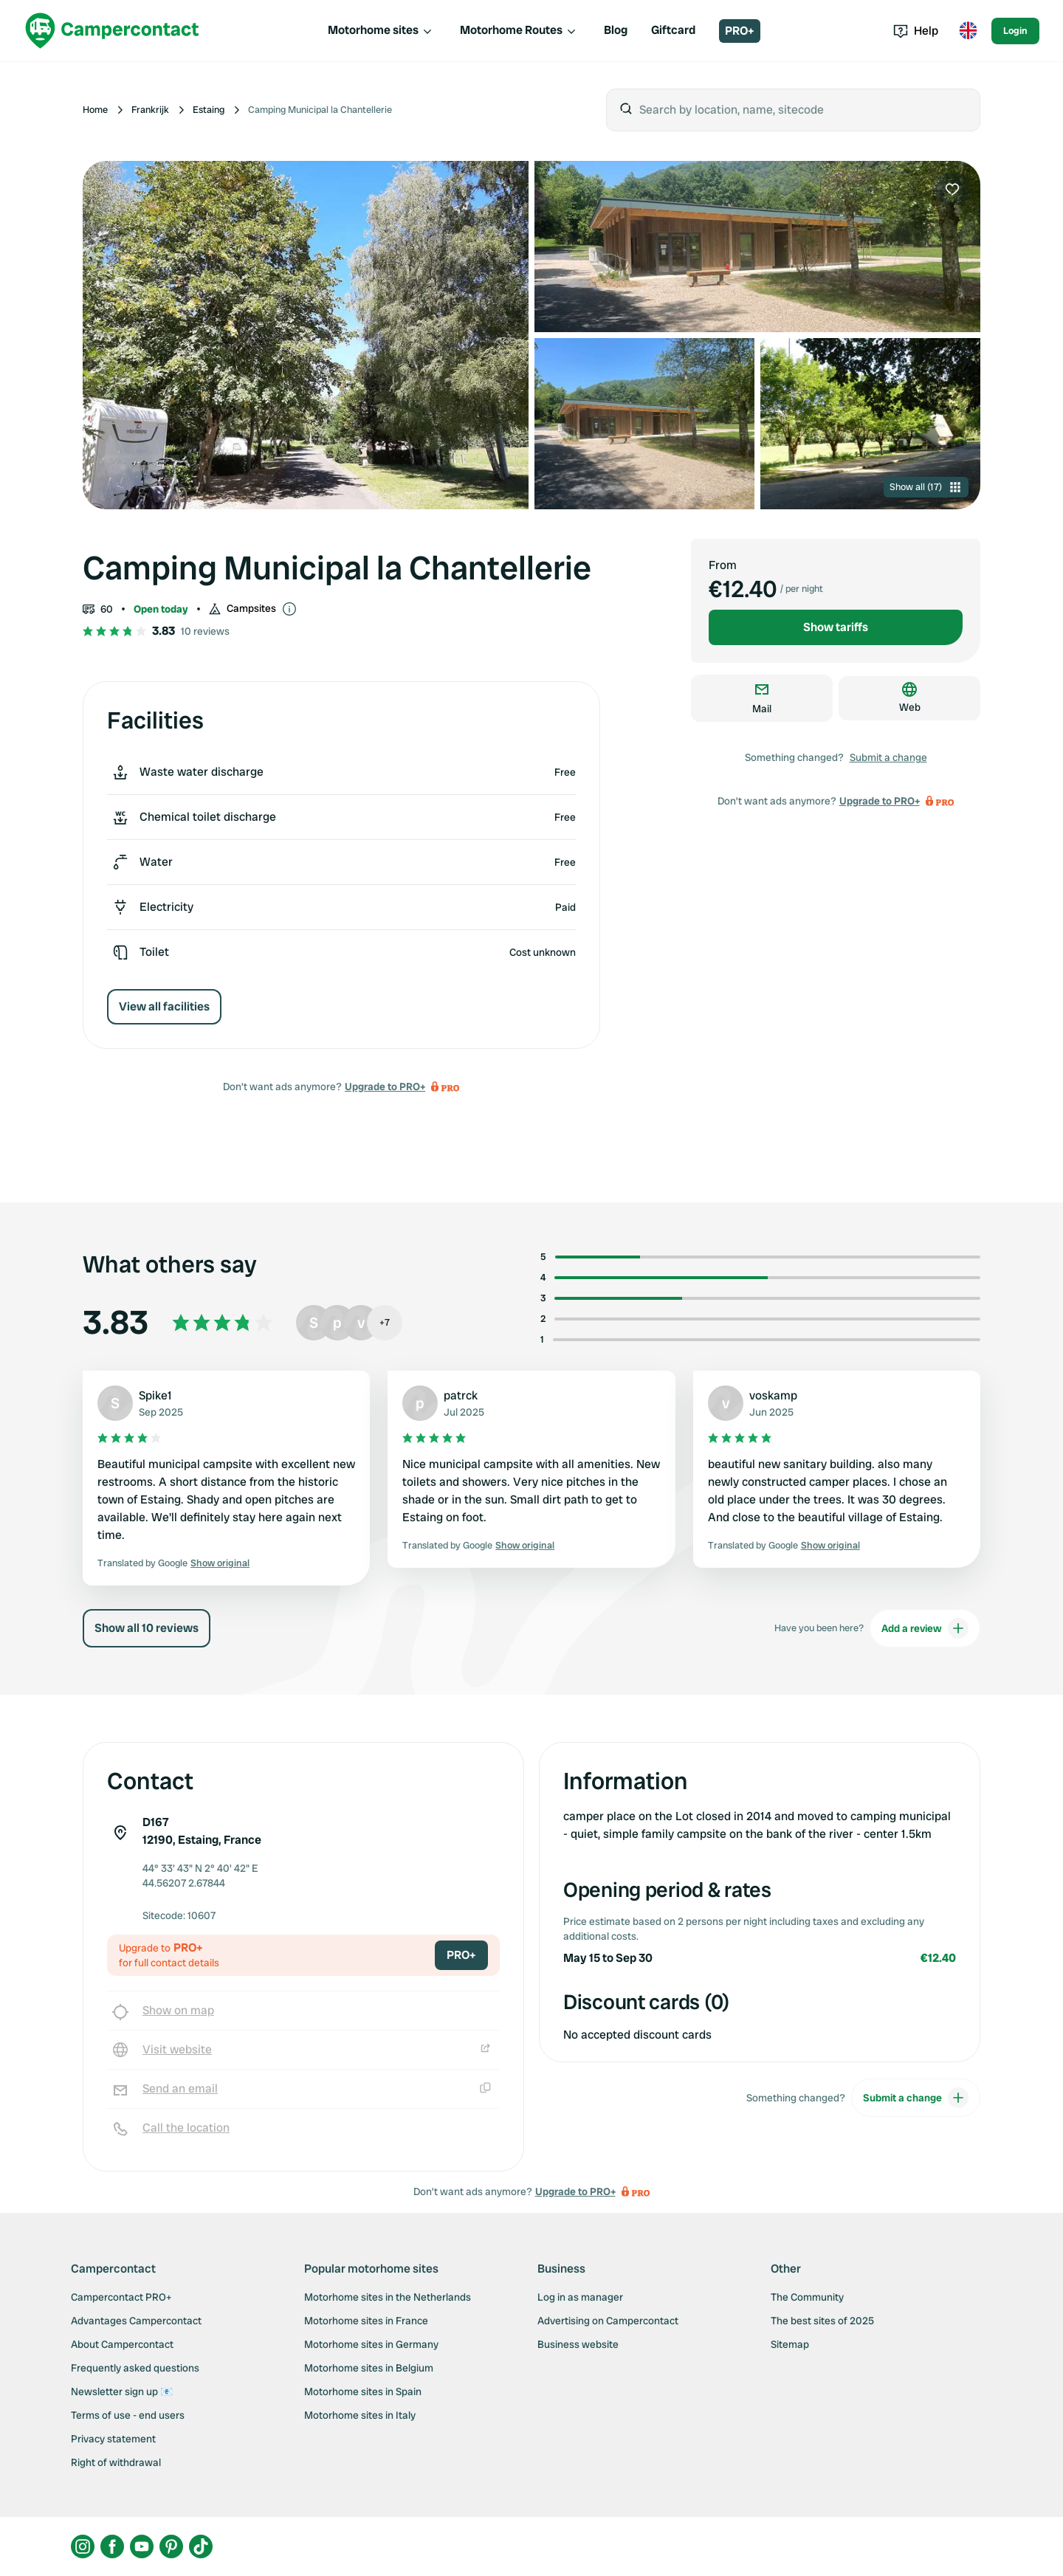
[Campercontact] (112, 30)
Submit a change (888, 757)
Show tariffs (835, 627)
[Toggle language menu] (967, 31)
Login (1015, 30)
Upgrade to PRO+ (385, 1086)
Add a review (925, 1628)
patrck (461, 1395)
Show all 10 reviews (146, 1628)
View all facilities (164, 1006)
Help (915, 30)
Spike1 (155, 1395)
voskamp (773, 1395)
